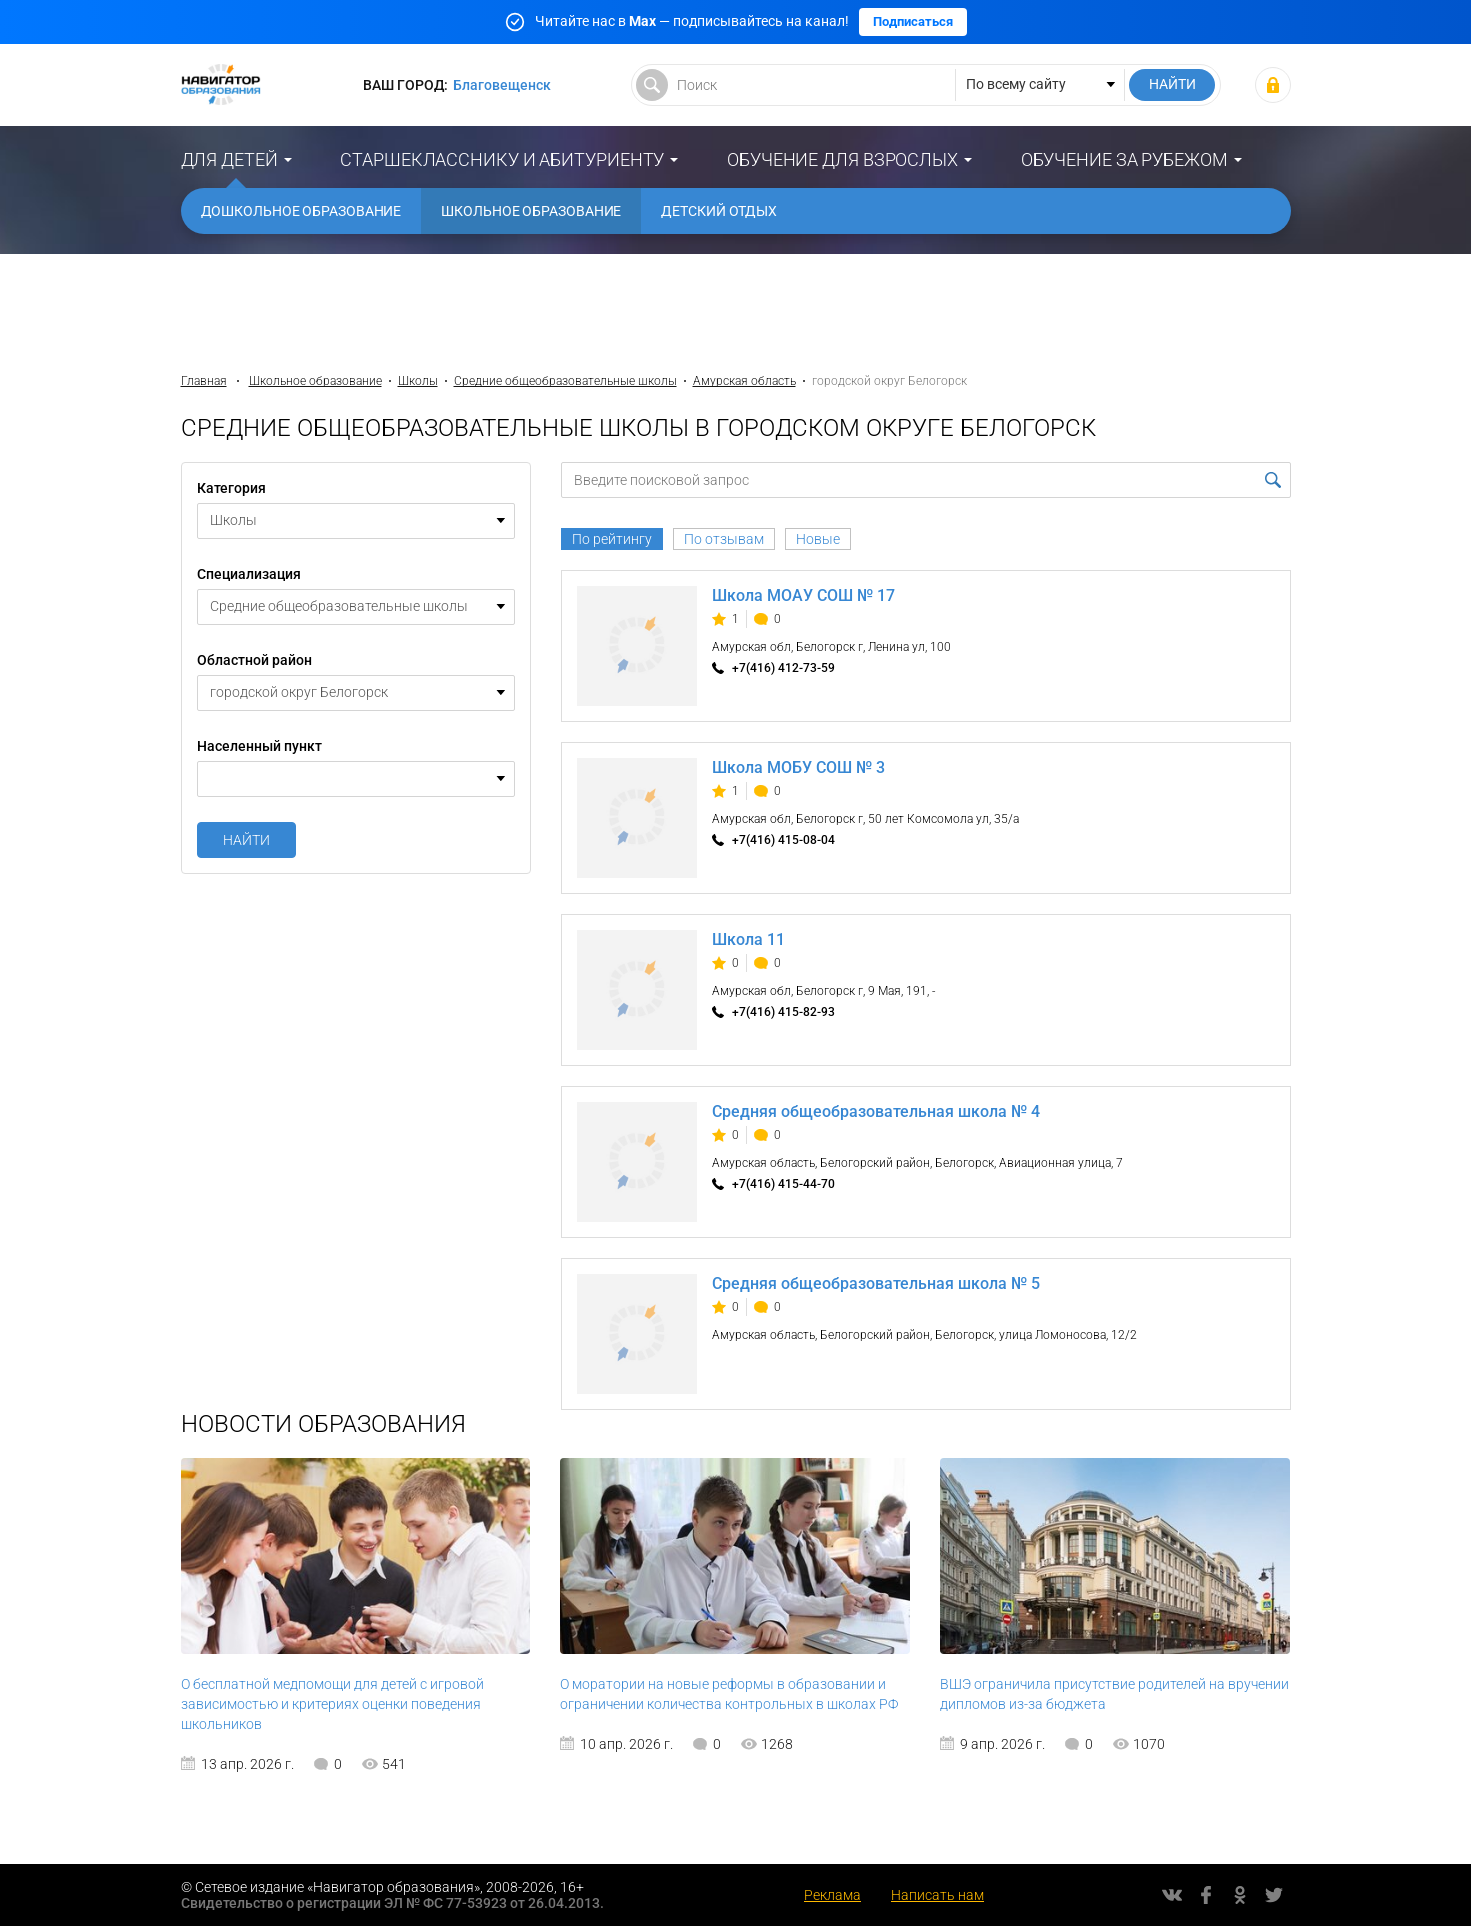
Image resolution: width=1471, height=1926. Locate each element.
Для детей (229, 159)
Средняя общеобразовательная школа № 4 (876, 1111)
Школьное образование (531, 211)
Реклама (832, 1895)
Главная (204, 381)
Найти (246, 840)
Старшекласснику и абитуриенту (502, 159)
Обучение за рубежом (1124, 159)
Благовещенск (502, 85)
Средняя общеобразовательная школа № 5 (876, 1283)
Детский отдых (719, 211)
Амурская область (744, 381)
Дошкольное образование (301, 211)
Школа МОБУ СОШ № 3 (798, 767)
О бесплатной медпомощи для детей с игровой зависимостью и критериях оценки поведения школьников (332, 1704)
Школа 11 (748, 939)
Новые (818, 539)
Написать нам (937, 1895)
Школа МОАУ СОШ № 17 (803, 595)
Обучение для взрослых (842, 159)
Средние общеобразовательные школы (565, 381)
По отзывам (724, 539)
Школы (418, 381)
